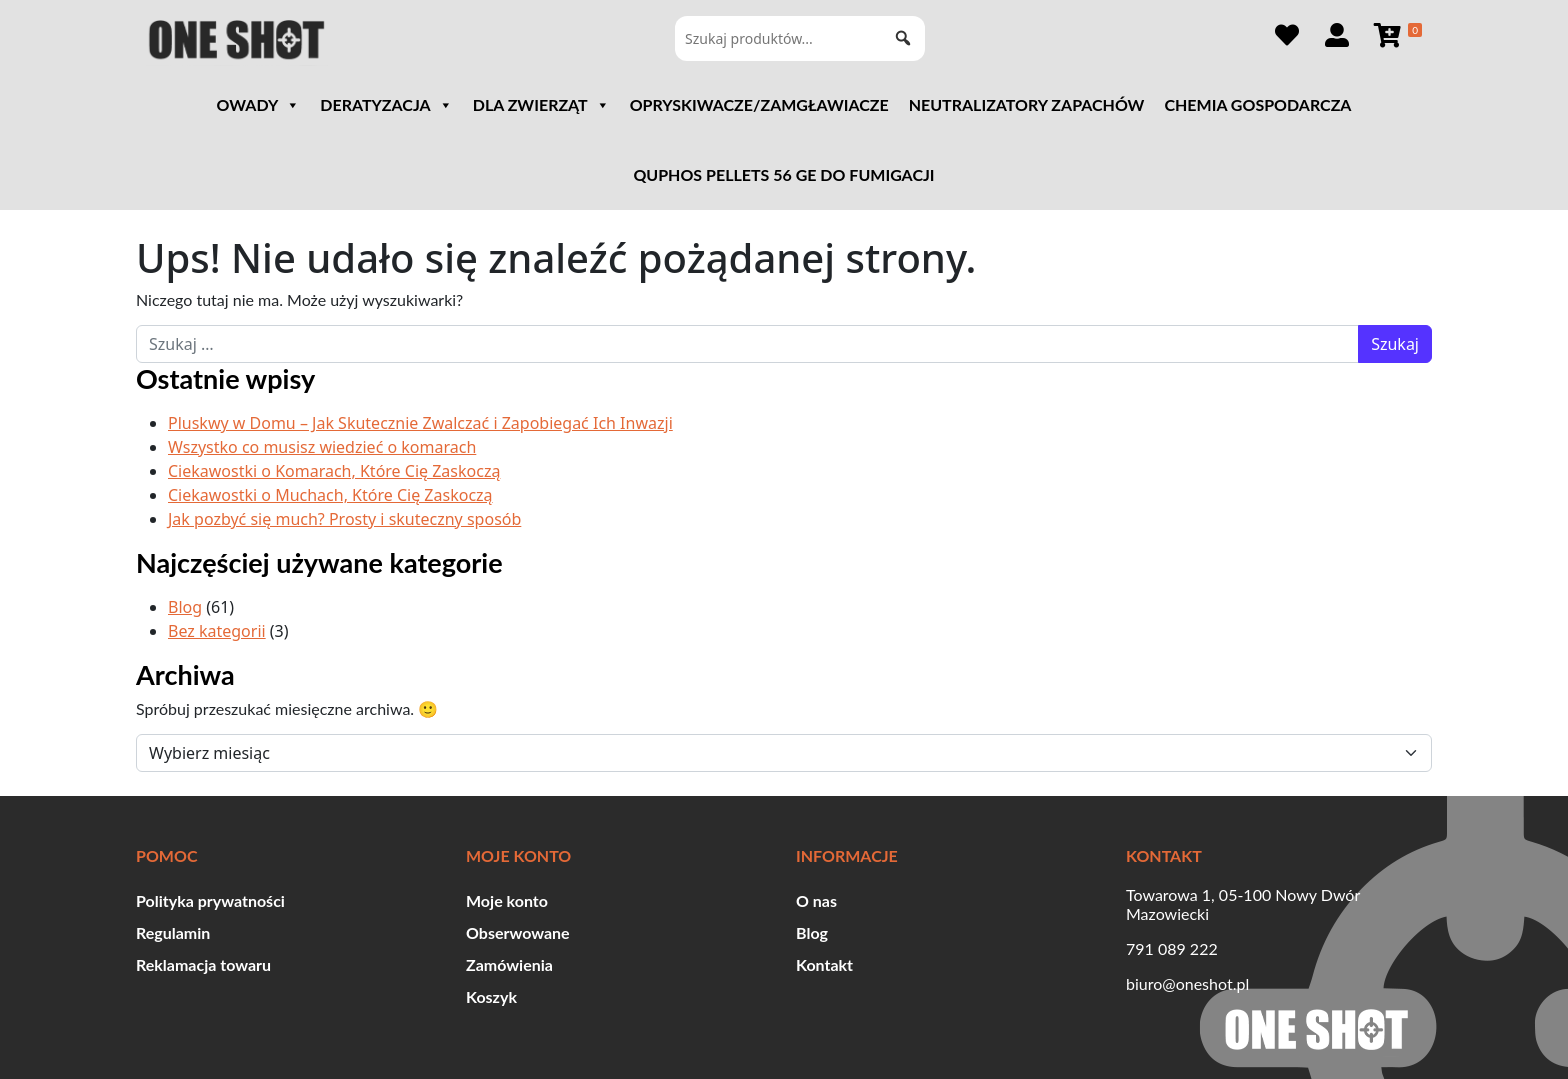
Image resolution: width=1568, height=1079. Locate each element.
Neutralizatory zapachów (1027, 104)
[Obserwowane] (1287, 35)
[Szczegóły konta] (1337, 35)
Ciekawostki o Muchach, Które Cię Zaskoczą (330, 495)
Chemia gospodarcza (1257, 104)
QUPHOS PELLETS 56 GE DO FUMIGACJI (783, 174)
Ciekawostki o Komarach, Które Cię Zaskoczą (334, 471)
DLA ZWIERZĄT (541, 105)
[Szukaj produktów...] (800, 38)
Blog (185, 607)
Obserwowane (518, 932)
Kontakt (824, 964)
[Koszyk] (1397, 35)
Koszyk (491, 996)
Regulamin (173, 932)
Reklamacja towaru (203, 964)
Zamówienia (509, 964)
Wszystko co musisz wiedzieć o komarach (322, 447)
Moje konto (507, 900)
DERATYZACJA (386, 105)
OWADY (259, 105)
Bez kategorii (217, 631)
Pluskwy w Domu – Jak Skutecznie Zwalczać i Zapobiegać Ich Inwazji (420, 423)
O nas (816, 900)
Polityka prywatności (210, 900)
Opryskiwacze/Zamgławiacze (759, 104)
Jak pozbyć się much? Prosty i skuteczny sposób (344, 519)
